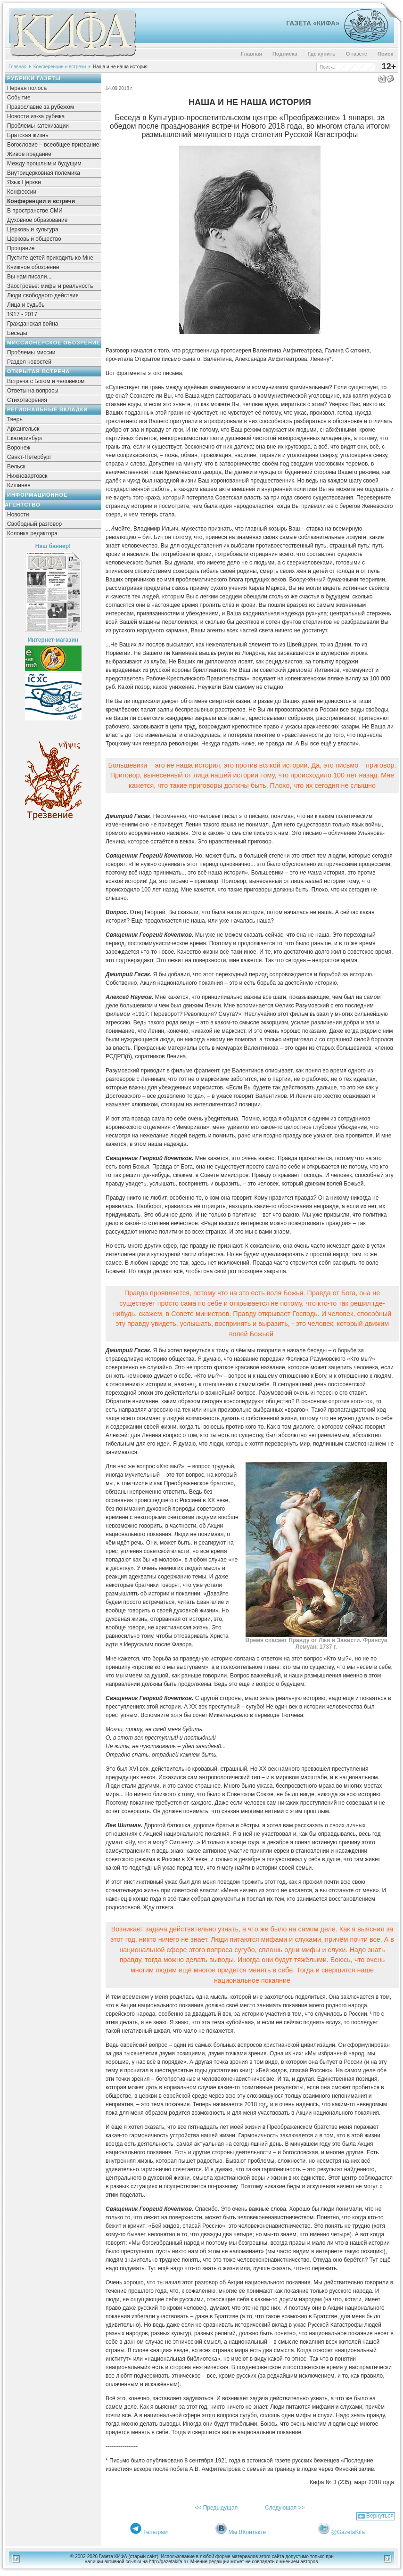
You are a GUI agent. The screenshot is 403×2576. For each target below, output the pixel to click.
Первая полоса (27, 88)
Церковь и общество (34, 239)
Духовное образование (37, 220)
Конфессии (21, 191)
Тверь (15, 419)
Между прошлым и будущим (44, 163)
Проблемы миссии (31, 352)
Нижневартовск (27, 476)
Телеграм (155, 2532)
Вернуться (380, 2515)
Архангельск (23, 428)
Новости (18, 514)
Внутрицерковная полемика (43, 173)
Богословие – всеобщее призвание (53, 144)
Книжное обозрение (33, 267)
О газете (356, 54)
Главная (251, 54)
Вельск (16, 466)
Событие (19, 97)
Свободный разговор (34, 524)
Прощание (21, 248)
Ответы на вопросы (32, 390)
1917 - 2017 (22, 314)
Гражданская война (32, 323)
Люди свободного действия (43, 295)
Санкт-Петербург (29, 457)
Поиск (385, 54)
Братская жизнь (27, 135)
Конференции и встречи (59, 66)
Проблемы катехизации (38, 126)
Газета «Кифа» (312, 23)
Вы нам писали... (29, 276)
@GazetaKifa (348, 2532)
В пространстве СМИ (35, 210)
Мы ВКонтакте (247, 2532)
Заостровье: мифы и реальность (50, 286)
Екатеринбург (25, 438)
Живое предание (29, 154)
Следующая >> (284, 2507)
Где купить (322, 54)
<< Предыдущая (216, 2507)
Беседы (17, 333)
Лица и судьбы (26, 305)
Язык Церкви (24, 182)
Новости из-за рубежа (36, 116)
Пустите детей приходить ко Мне (50, 257)
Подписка (284, 54)
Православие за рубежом (40, 107)
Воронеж (18, 447)
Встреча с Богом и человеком (46, 381)
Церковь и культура (32, 229)
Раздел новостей (29, 362)
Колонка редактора (32, 533)
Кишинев (19, 485)
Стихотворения (27, 400)
